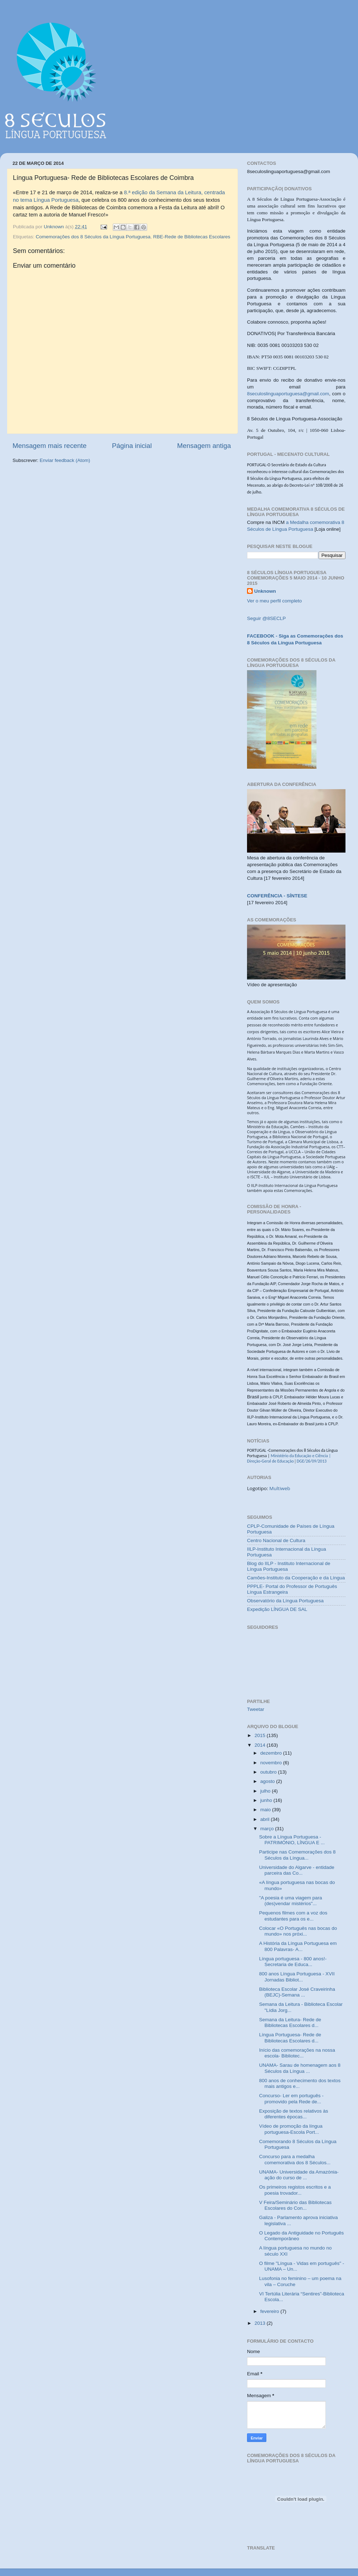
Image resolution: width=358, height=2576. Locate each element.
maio (266, 1809)
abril (265, 1819)
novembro (271, 1762)
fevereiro (270, 2311)
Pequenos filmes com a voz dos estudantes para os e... (293, 1915)
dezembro (271, 1753)
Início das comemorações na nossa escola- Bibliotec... (297, 2053)
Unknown (265, 591)
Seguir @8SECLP (266, 618)
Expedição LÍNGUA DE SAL (277, 1609)
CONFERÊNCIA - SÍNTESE (277, 895)
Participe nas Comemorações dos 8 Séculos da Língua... (297, 1854)
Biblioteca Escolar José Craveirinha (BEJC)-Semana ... (297, 1992)
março (267, 1828)
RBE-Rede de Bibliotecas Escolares (191, 236)
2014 (261, 1745)
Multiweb (279, 1488)
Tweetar (255, 1709)
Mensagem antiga (204, 445)
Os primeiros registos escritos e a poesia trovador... (295, 2189)
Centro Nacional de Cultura (276, 1540)
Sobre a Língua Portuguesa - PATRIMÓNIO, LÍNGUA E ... (292, 1839)
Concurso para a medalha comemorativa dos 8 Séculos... (295, 2159)
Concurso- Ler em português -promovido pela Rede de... (291, 2098)
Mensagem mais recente (50, 445)
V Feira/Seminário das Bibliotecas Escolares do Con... (295, 2205)
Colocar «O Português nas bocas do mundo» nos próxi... (298, 1931)
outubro (269, 1772)
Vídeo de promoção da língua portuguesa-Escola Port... (291, 2128)
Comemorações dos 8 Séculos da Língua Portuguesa (93, 236)
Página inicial (132, 445)
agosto (268, 1781)
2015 (261, 1735)
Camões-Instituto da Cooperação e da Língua (296, 1577)
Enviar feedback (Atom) (65, 460)
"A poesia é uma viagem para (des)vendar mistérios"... (290, 1900)
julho (266, 1791)
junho (267, 1800)
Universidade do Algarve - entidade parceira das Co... (296, 1870)
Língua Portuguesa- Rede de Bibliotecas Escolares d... (290, 2037)
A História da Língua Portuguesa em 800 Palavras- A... (298, 1946)
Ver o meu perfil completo (274, 601)
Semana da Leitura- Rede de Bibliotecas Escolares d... (290, 2022)
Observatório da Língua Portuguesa (285, 1600)
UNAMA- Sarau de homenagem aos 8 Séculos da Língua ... (299, 2068)
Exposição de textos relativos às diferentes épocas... (293, 2113)
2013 (261, 2323)
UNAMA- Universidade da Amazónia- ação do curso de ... (299, 2174)
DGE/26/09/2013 (311, 1461)
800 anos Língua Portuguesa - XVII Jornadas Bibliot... (297, 1976)
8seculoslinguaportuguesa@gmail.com (288, 393)
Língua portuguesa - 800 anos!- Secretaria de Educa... (292, 1961)
